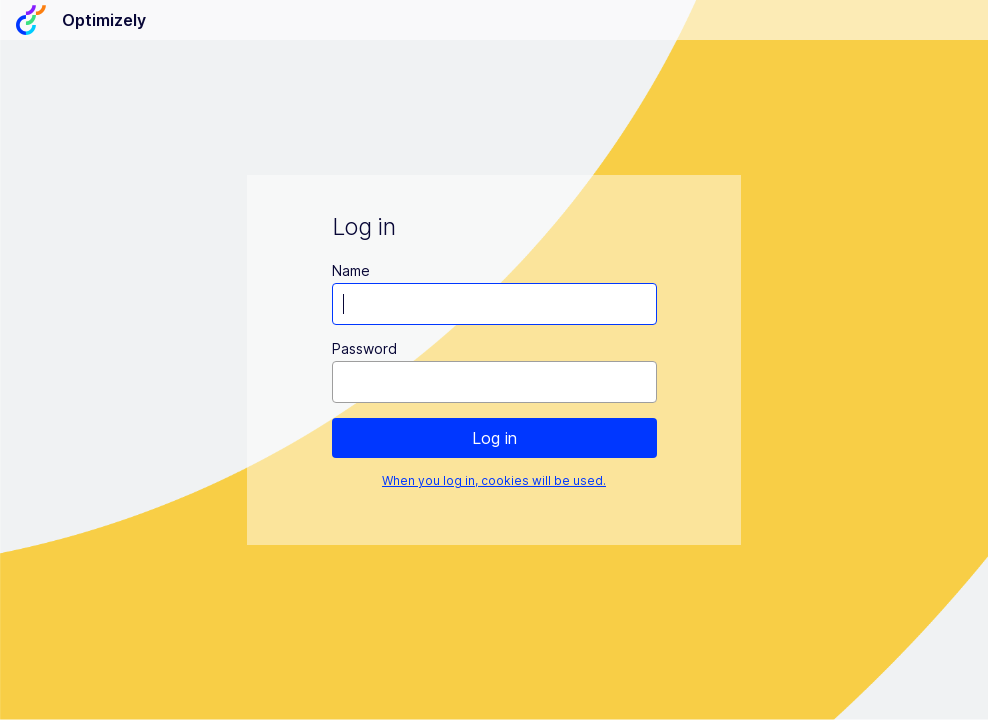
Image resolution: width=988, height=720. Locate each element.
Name (351, 270)
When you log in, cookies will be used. (494, 480)
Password (364, 348)
